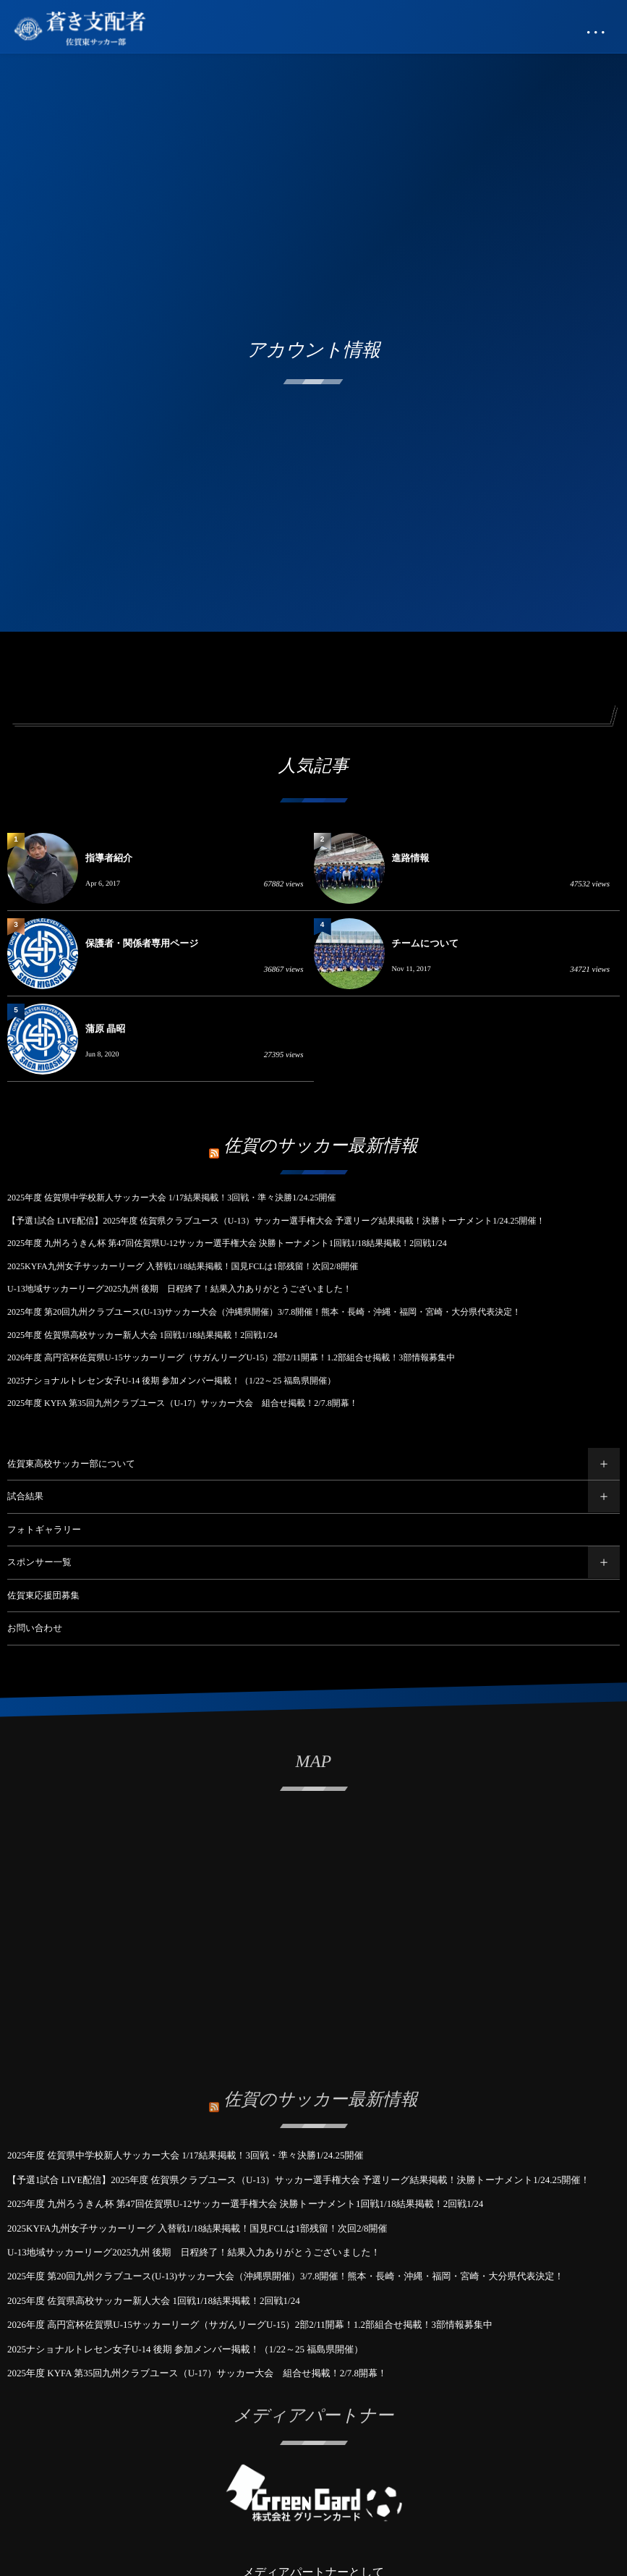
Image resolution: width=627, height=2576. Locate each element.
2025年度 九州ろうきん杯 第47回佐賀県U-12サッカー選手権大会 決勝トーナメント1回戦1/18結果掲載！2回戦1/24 (227, 1243)
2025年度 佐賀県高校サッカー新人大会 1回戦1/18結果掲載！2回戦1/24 (142, 1335)
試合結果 (25, 1496)
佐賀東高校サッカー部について (71, 1464)
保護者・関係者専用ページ (142, 943)
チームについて (425, 943)
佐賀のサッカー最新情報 (320, 1146)
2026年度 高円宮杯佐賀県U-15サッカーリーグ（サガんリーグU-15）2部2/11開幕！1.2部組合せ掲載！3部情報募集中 (231, 1357)
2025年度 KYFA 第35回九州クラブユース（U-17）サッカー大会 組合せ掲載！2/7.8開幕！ (182, 1403)
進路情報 (411, 857)
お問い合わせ (34, 1628)
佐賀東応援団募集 (43, 1595)
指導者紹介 (108, 857)
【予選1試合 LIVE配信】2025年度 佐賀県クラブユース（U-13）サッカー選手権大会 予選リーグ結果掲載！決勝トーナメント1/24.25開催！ (276, 1221)
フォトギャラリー (44, 1530)
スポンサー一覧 (39, 1562)
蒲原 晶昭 (105, 1028)
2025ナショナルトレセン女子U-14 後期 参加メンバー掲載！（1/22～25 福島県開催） (171, 1381)
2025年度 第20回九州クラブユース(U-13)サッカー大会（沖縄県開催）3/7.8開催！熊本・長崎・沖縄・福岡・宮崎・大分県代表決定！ (264, 1312)
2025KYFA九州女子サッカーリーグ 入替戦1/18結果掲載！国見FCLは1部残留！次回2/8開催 (182, 1266)
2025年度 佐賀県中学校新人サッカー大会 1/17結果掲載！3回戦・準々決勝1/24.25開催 (171, 1197)
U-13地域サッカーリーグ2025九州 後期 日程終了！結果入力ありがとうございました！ (179, 1289)
